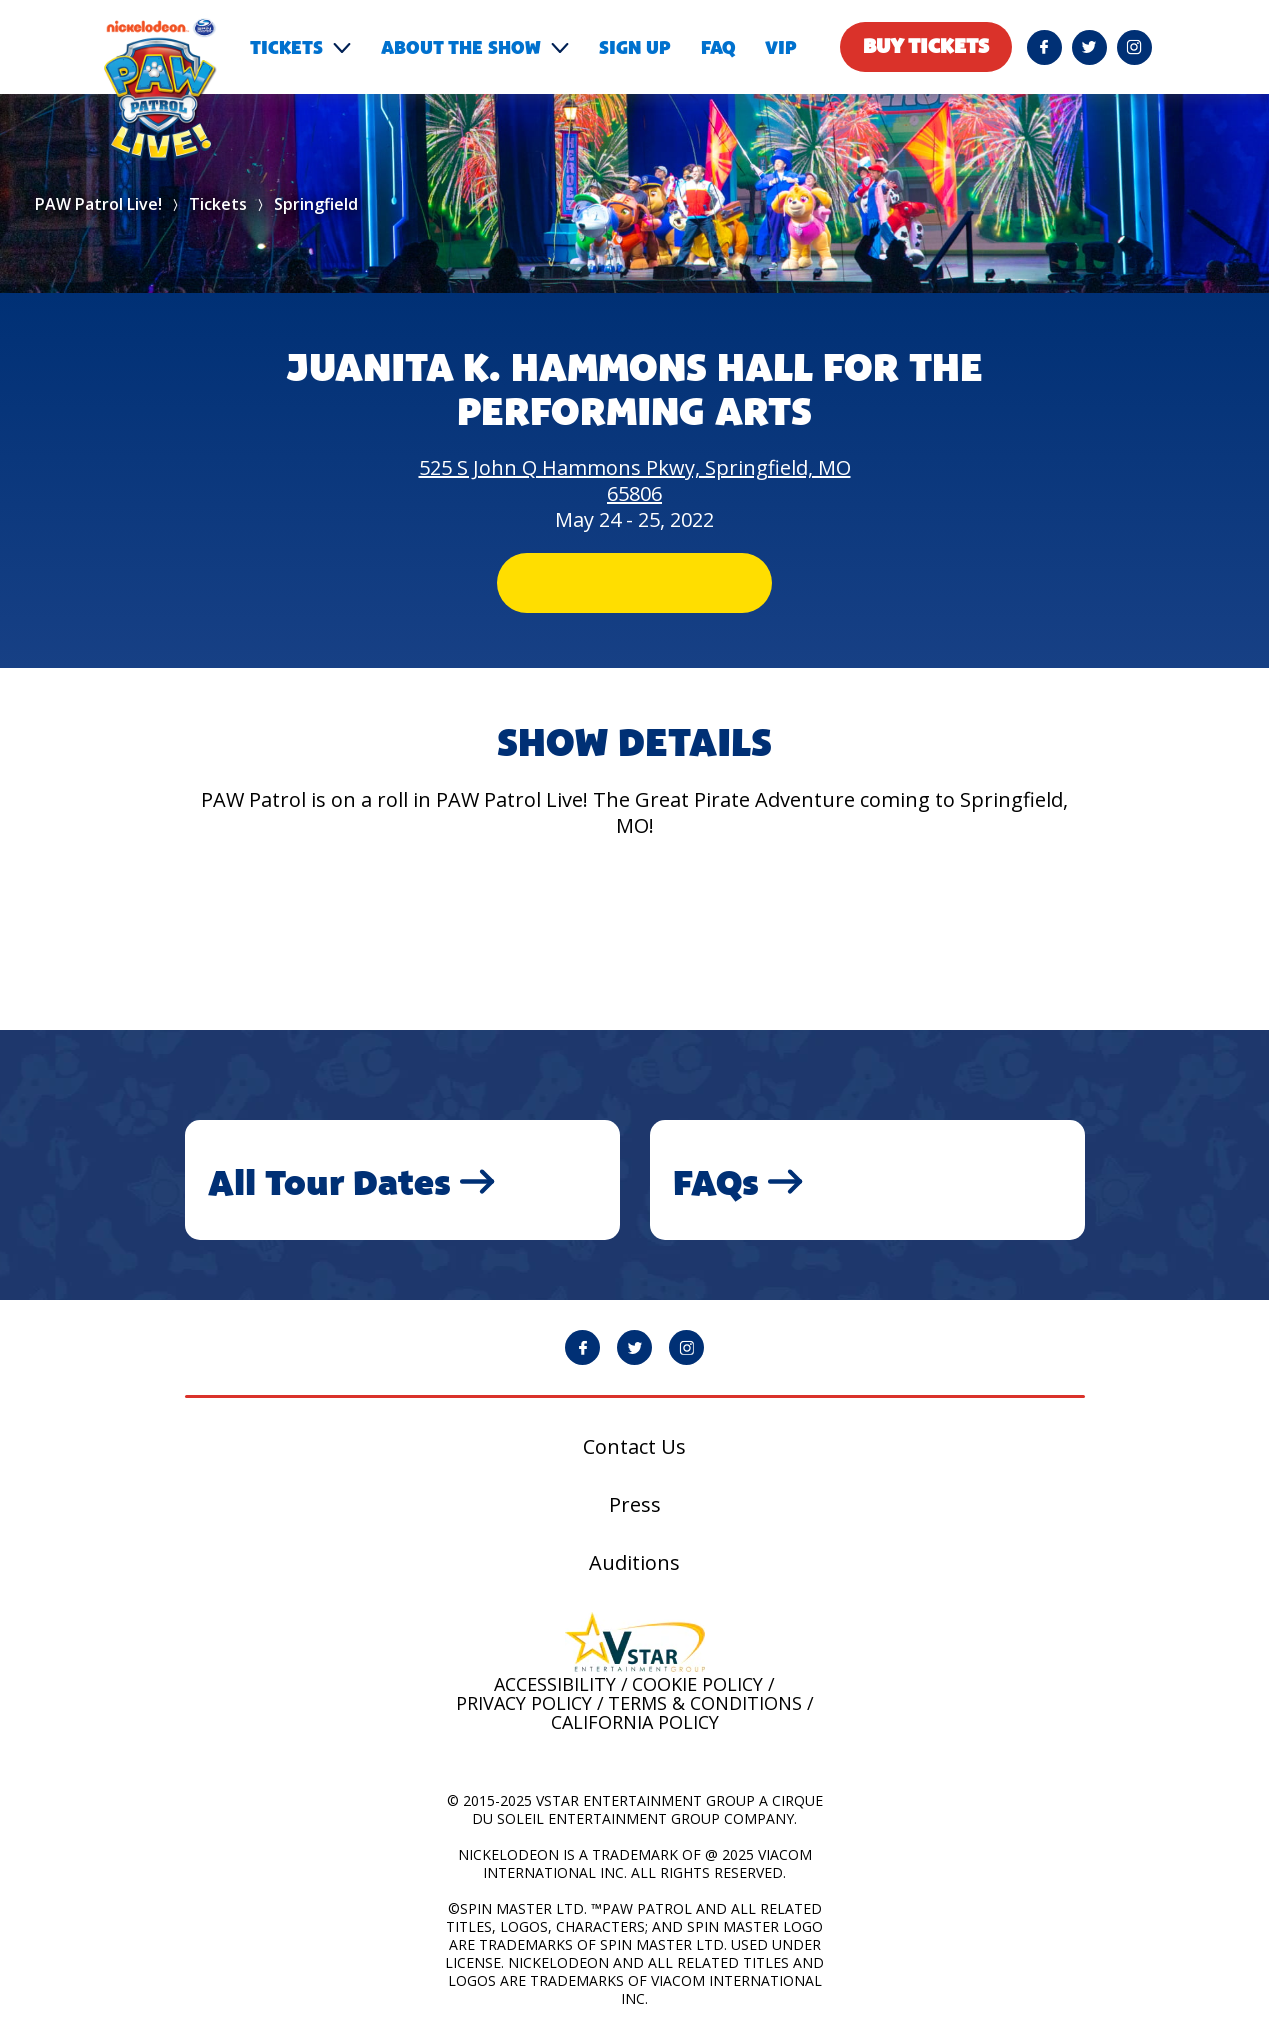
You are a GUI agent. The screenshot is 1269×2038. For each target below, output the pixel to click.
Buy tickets (926, 46)
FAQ (718, 48)
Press (635, 1505)
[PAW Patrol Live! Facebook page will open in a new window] (1044, 47)
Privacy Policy (524, 1703)
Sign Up (635, 48)
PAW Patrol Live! (98, 204)
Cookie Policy (697, 1684)
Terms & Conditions (705, 1703)
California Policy (635, 1722)
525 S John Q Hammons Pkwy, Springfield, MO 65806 (635, 480)
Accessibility (555, 1684)
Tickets (286, 48)
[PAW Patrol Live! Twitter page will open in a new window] (1089, 47)
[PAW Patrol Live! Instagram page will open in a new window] (1134, 47)
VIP (781, 48)
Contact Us (634, 1447)
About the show (461, 48)
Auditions (634, 1563)
